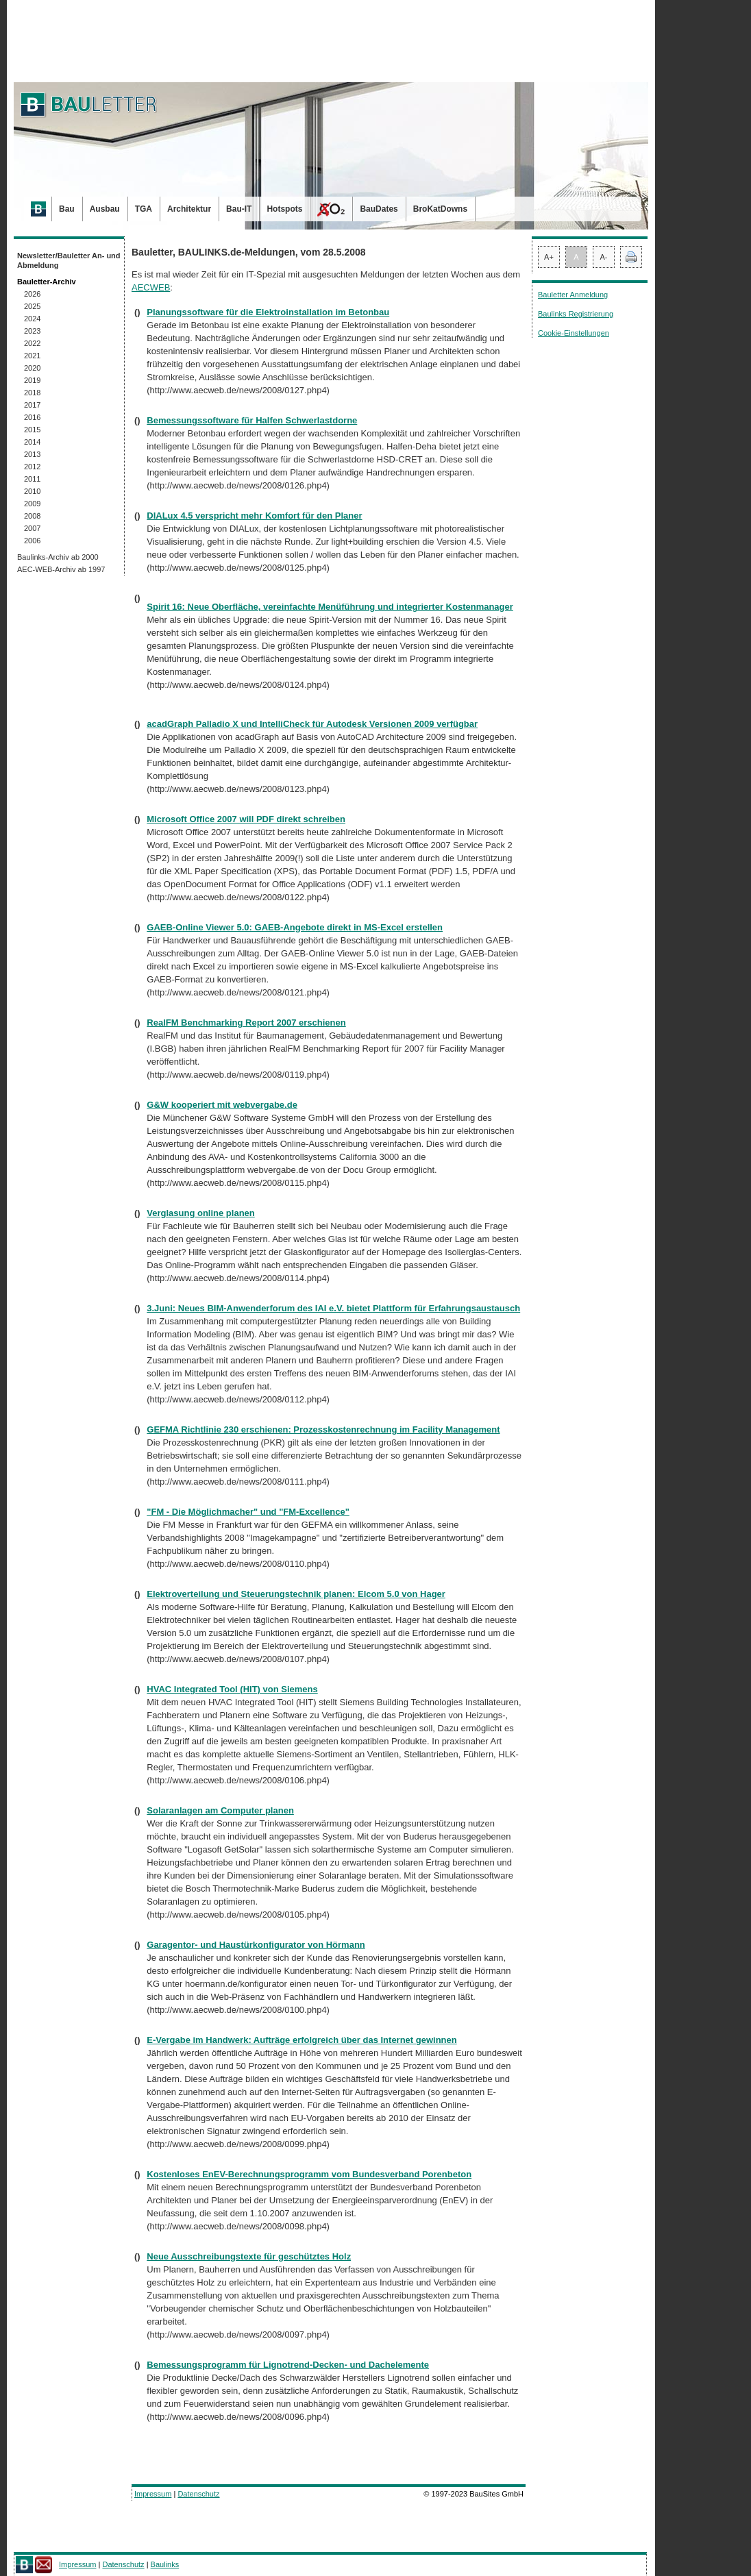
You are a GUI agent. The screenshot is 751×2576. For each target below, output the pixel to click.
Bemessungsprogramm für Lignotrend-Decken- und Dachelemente (288, 2365)
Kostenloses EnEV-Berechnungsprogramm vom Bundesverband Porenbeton (309, 2174)
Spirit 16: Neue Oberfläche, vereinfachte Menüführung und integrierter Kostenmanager (330, 607)
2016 (32, 417)
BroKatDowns (440, 209)
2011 (32, 479)
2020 (32, 368)
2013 (32, 454)
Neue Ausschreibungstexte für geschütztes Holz (249, 2256)
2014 (32, 442)
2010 (32, 491)
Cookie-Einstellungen (573, 333)
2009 (32, 503)
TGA (143, 209)
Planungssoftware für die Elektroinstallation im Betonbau (268, 312)
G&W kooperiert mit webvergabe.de (222, 1105)
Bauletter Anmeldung (573, 294)
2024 (32, 318)
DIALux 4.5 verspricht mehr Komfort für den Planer (254, 515)
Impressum (152, 2494)
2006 (32, 540)
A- (604, 257)
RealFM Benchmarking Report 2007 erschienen (246, 1022)
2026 (32, 294)
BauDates (378, 209)
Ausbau (105, 209)
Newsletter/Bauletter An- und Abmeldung (69, 260)
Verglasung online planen (200, 1213)
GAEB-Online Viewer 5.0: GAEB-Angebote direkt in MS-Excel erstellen (295, 927)
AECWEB (151, 287)
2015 (32, 429)
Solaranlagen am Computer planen (220, 1810)
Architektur (189, 209)
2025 (32, 306)
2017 (32, 405)
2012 (32, 466)
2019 (32, 380)
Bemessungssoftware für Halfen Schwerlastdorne (252, 420)
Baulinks (165, 2564)
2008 (32, 516)
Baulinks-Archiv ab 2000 (58, 557)
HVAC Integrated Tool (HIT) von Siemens (232, 1689)
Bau (67, 209)
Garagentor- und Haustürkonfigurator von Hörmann (256, 1945)
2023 (32, 331)
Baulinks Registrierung (575, 314)
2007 (32, 528)
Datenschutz (198, 2494)
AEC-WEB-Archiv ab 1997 (61, 569)
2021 (32, 355)
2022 (32, 343)
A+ (549, 257)
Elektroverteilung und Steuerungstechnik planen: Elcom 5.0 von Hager (296, 1594)
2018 (32, 392)
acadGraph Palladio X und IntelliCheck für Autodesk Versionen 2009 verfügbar (312, 724)
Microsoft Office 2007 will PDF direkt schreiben (246, 819)
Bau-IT (238, 209)
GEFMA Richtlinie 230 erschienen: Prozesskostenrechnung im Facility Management (323, 1429)
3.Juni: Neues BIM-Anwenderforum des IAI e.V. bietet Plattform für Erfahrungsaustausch (333, 1308)
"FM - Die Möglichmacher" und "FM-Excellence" (248, 1512)
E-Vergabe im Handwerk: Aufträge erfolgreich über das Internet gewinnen (301, 2040)
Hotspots (284, 209)
